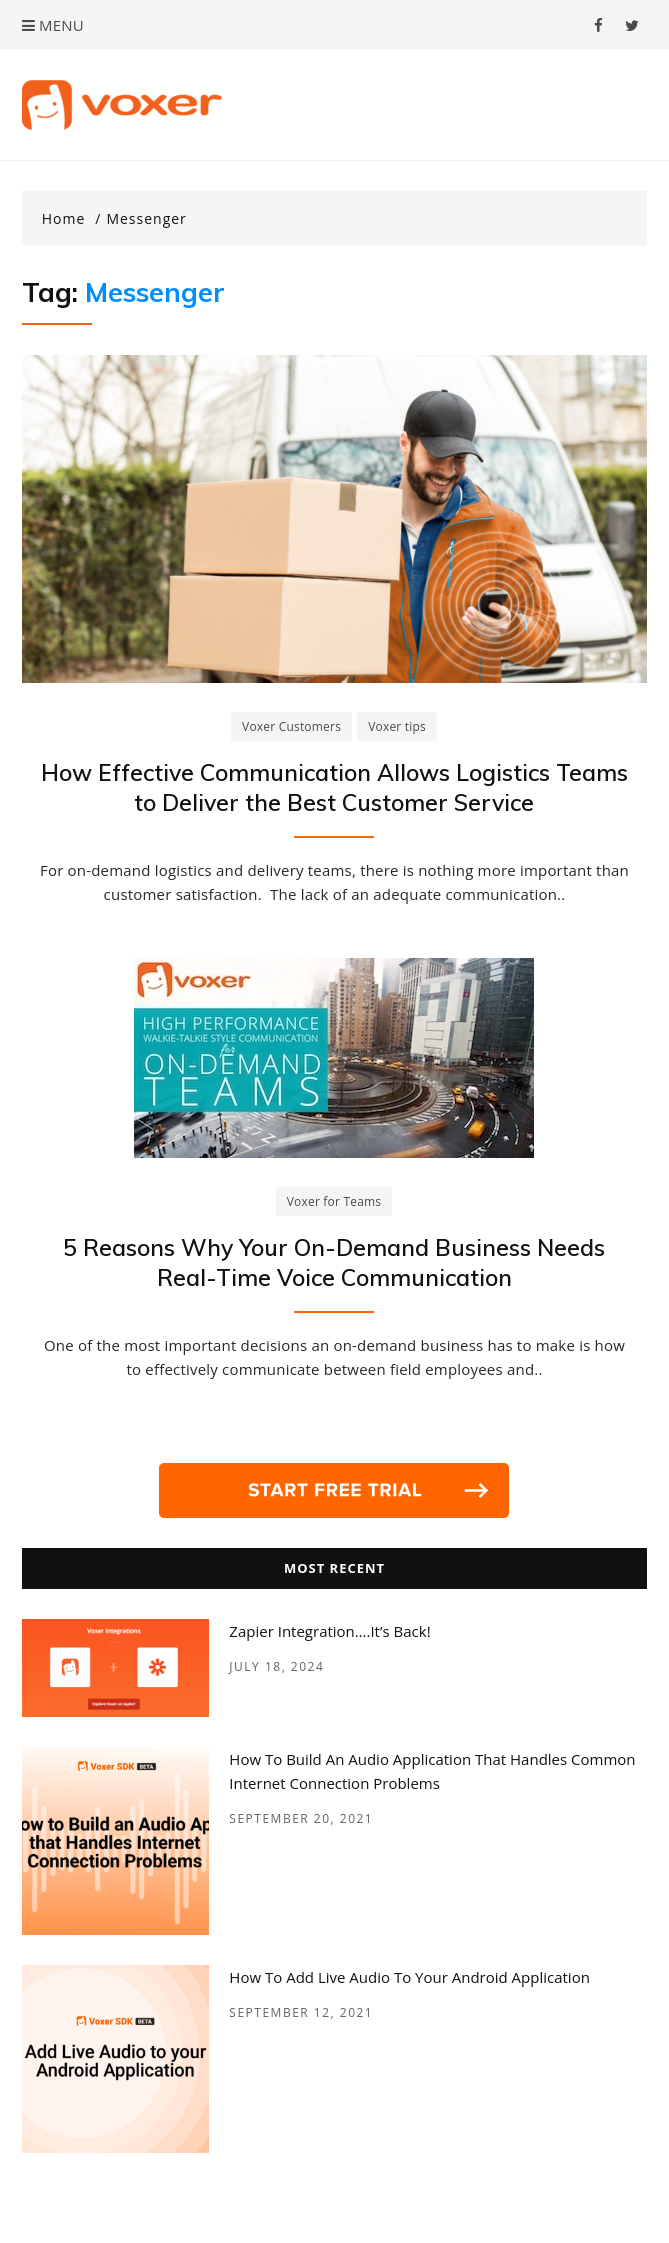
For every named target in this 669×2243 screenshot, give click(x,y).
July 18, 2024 (276, 1666)
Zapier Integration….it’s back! (329, 1631)
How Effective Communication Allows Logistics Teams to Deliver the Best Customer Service (334, 787)
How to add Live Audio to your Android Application (409, 1977)
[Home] (72, 219)
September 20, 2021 (301, 1818)
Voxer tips (397, 726)
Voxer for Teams (334, 1201)
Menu (53, 25)
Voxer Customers (291, 726)
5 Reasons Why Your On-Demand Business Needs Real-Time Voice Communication (334, 1262)
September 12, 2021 (301, 2012)
